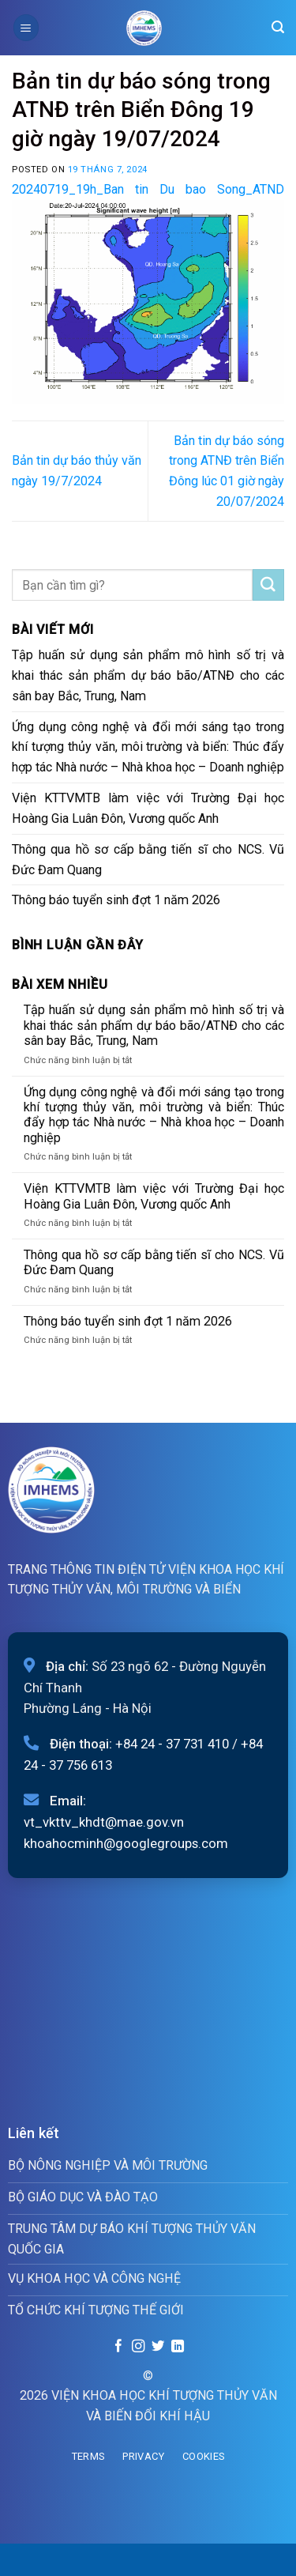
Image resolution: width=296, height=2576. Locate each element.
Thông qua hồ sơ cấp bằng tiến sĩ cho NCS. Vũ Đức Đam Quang (148, 859)
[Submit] (268, 585)
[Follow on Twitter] (158, 2347)
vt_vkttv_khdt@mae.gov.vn (104, 1822)
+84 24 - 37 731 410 (172, 1744)
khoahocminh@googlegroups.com (126, 1843)
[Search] (278, 27)
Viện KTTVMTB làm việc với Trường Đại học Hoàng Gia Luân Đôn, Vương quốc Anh (148, 808)
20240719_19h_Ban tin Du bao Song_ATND (148, 189)
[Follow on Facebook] (118, 2347)
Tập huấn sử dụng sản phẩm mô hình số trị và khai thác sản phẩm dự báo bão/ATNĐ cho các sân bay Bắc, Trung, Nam (148, 675)
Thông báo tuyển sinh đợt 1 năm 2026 (116, 899)
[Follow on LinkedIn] (176, 2347)
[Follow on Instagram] (138, 2347)
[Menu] (26, 27)
